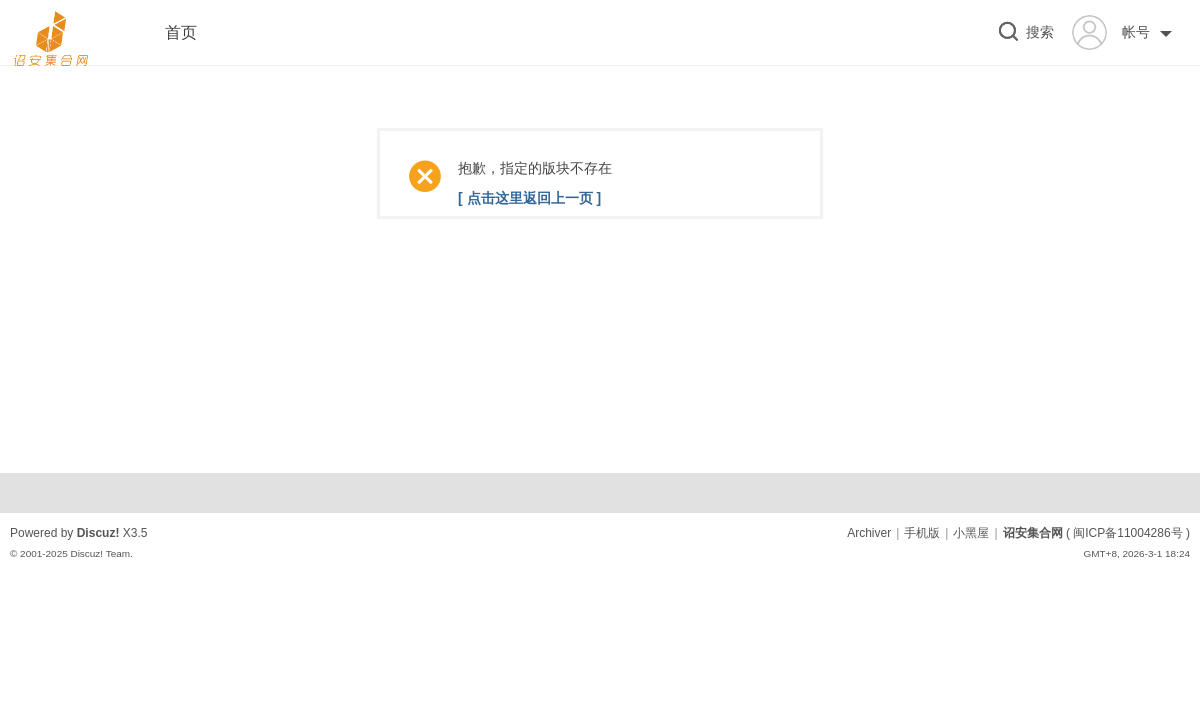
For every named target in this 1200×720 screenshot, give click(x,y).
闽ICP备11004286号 (1127, 533)
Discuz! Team (100, 553)
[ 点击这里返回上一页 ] (529, 198)
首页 (181, 32)
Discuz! (98, 533)
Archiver (869, 533)
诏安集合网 (1033, 533)
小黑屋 (971, 533)
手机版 (922, 533)
